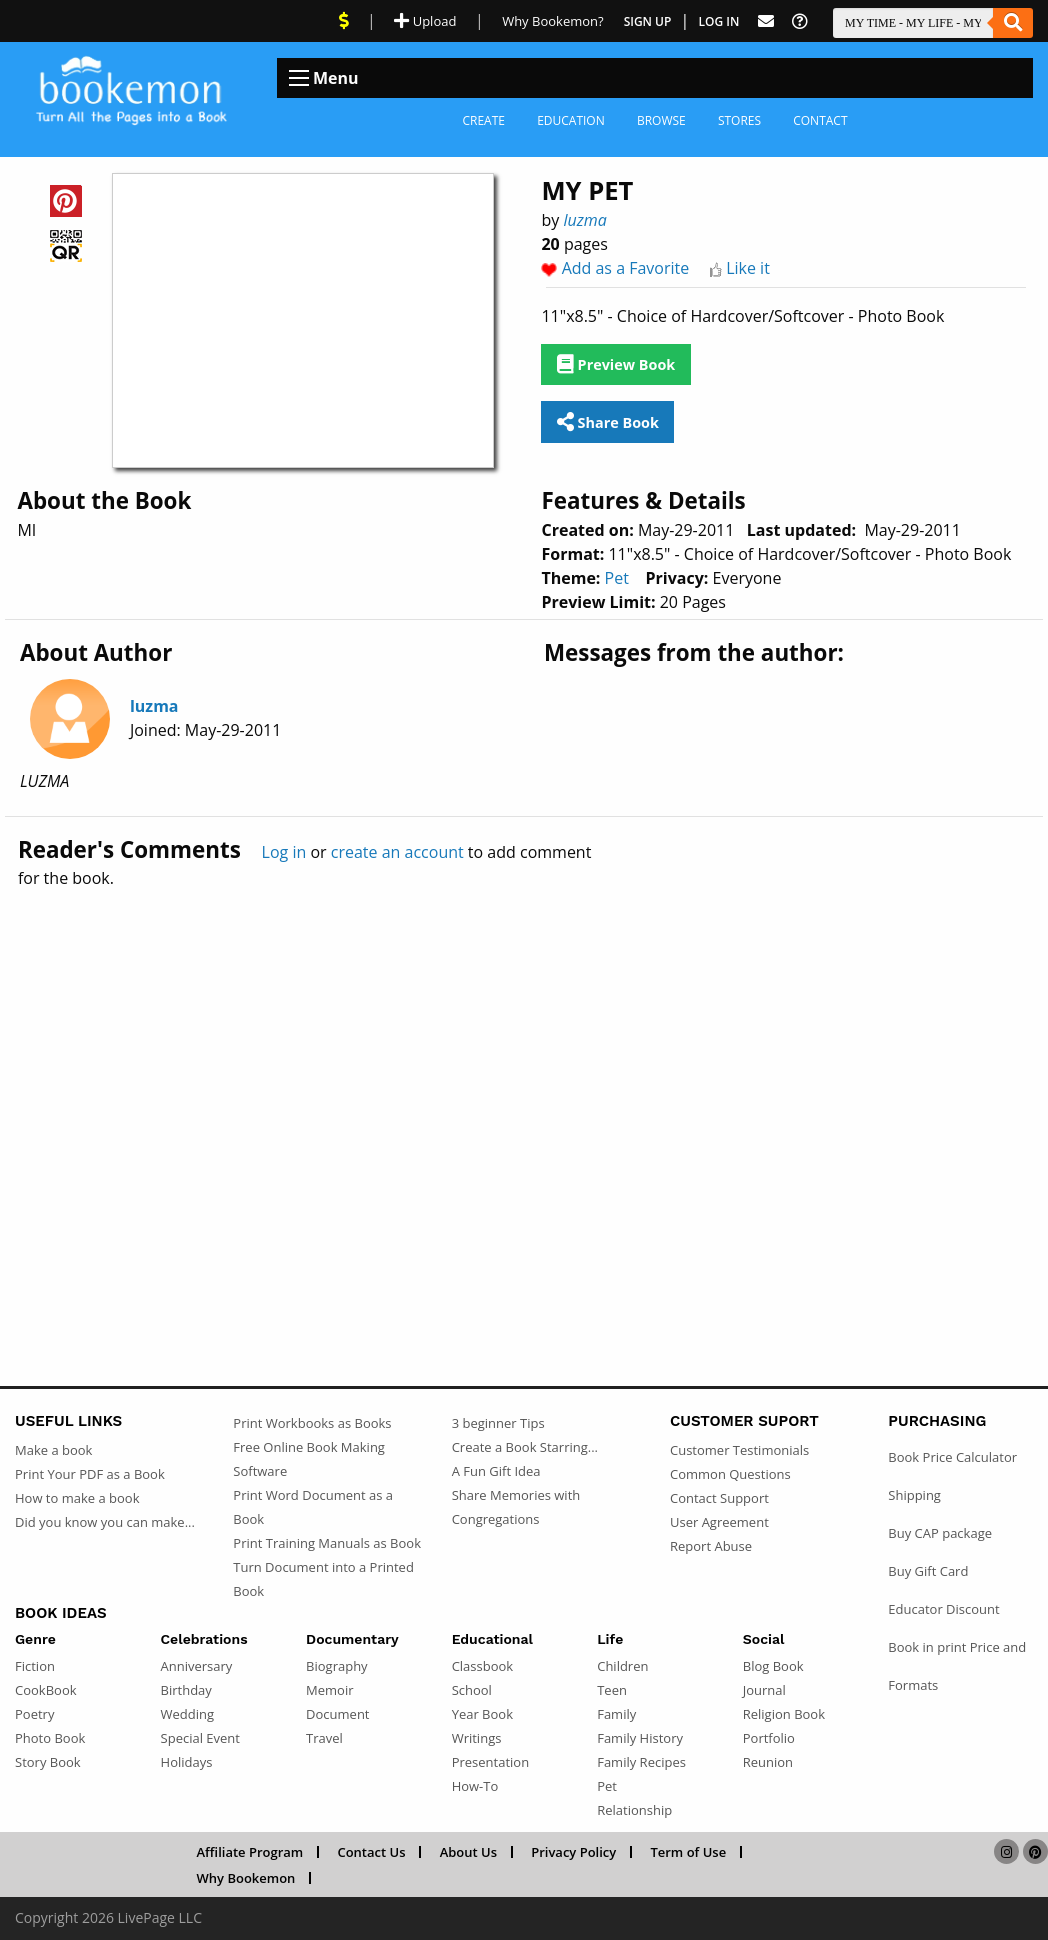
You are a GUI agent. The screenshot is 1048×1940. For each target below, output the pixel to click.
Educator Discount (943, 1609)
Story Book (48, 1762)
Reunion (768, 1762)
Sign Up (648, 21)
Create (483, 120)
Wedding (188, 1714)
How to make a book (77, 1498)
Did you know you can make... (105, 1522)
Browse (661, 120)
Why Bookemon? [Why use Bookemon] (552, 21)
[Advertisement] (524, 1094)
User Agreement (719, 1522)
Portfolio (769, 1738)
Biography (337, 1666)
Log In (719, 21)
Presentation (490, 1762)
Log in (284, 852)
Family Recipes (641, 1762)
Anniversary (197, 1666)
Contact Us (371, 1852)
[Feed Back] (766, 21)
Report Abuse (711, 1546)
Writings (477, 1738)
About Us (468, 1852)
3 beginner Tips (498, 1423)
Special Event (200, 1738)
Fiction (35, 1666)
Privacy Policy (573, 1852)
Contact (820, 120)
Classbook (483, 1666)
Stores (739, 120)
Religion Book (784, 1714)
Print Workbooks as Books (312, 1423)
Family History (640, 1738)
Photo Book (50, 1738)
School (472, 1690)
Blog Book (773, 1666)
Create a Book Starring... (525, 1447)
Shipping (914, 1495)
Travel (324, 1738)
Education (571, 120)
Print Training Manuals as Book (327, 1543)
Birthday (186, 1690)
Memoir (329, 1690)
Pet (617, 578)
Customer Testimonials (739, 1450)
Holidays (187, 1762)
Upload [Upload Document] (425, 21)
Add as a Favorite (626, 268)
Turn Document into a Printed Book (323, 1579)
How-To (475, 1786)
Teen (612, 1690)
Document (337, 1714)
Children (622, 1666)
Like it (748, 268)
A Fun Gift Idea (496, 1471)
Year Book (482, 1714)
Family (616, 1714)
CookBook (46, 1690)
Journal (764, 1690)
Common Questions (730, 1474)
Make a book (53, 1450)
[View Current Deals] (344, 21)
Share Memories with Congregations (516, 1507)
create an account (397, 852)
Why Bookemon (246, 1878)
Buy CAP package (940, 1533)
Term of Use (688, 1852)
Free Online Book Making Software (309, 1459)
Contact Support (719, 1498)
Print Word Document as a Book (313, 1507)
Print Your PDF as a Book (90, 1474)
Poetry (34, 1714)
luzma (584, 220)
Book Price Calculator (952, 1457)
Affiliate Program (250, 1852)
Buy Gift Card (928, 1571)
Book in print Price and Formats (957, 1666)
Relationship (634, 1810)
